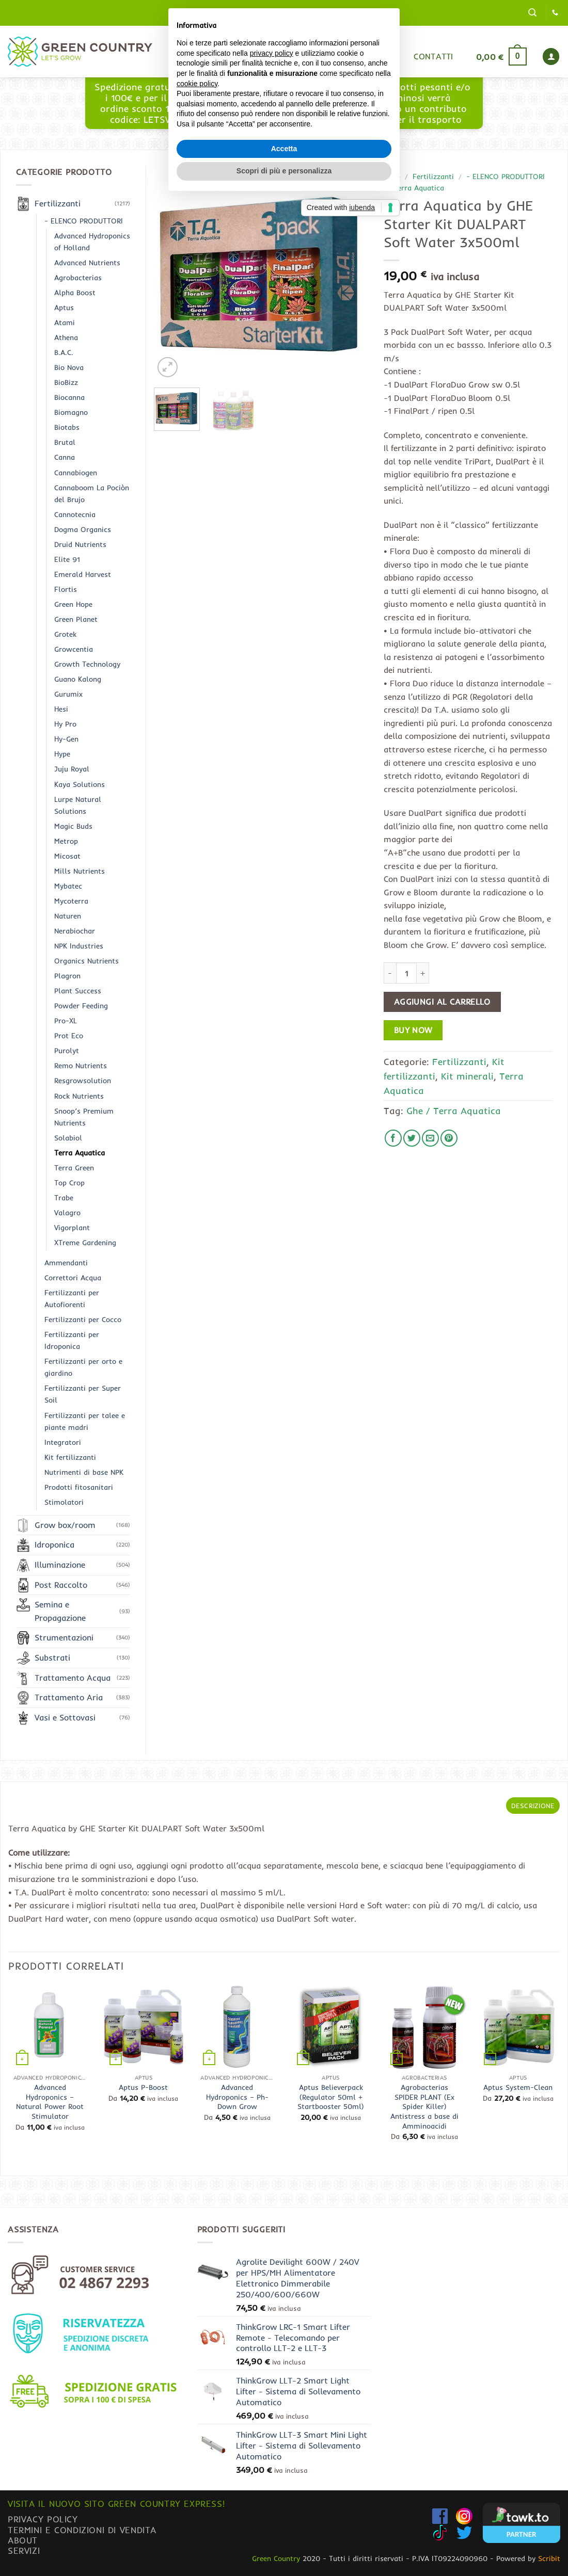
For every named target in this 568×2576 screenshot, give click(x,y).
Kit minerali (467, 1076)
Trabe (63, 1197)
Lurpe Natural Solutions (77, 805)
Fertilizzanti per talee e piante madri (84, 1421)
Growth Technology (87, 664)
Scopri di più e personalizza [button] (284, 1359)
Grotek (65, 634)
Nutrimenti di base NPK (83, 1472)
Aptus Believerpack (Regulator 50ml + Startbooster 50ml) (330, 2097)
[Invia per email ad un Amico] (430, 1138)
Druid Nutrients (80, 544)
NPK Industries (78, 946)
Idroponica (54, 1544)
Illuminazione (60, 1564)
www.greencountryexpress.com (285, 113)
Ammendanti (66, 1262)
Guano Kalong (77, 679)
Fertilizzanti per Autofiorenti (71, 1298)
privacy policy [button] (271, 1241)
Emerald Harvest (82, 574)
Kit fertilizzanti (70, 1457)
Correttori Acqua (72, 1277)
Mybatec (68, 886)
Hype (62, 754)
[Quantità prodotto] (406, 972)
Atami (64, 322)
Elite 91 (67, 559)
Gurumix (374, 56)
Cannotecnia (75, 514)
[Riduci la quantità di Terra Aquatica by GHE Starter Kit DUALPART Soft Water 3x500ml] (390, 972)
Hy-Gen (66, 739)
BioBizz (66, 382)
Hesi (61, 709)
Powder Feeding (81, 1005)
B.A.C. (63, 352)
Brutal (64, 442)
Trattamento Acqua (73, 1677)
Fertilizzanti (433, 176)
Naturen (67, 916)
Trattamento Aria (69, 1697)
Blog (324, 56)
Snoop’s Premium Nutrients (84, 1117)
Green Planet (76, 619)
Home (236, 56)
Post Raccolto (61, 1585)
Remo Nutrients (80, 1065)
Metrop (66, 841)
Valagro (67, 1212)
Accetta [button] (284, 1337)
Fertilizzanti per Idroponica (71, 1340)
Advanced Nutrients (87, 262)
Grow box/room (65, 1525)
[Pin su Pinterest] (448, 1138)
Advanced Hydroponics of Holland (92, 241)
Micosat (67, 856)
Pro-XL (65, 1020)
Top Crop (69, 1182)
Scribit (549, 2558)
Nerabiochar (74, 931)
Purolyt (66, 1050)
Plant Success (77, 990)
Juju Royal (71, 769)
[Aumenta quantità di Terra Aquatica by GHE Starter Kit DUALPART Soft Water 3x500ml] (423, 972)
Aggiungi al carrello (442, 1002)
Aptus (64, 307)
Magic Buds (73, 826)
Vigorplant (72, 1227)
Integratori (62, 1442)
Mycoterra (71, 901)
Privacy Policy (43, 2519)
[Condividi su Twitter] (411, 1138)
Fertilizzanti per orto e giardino (83, 1367)
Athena (66, 337)
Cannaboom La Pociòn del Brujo (91, 493)
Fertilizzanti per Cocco (82, 1319)
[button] (532, 12)
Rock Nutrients (79, 1096)
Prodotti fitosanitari (78, 1487)
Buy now (413, 1030)
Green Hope (73, 604)
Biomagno (71, 412)
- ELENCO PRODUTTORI (505, 176)
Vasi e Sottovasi (65, 1717)
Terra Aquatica (418, 187)
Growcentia (73, 649)
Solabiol (68, 1137)
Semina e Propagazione (60, 1611)
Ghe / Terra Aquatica (453, 1110)
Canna (64, 457)
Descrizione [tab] (533, 1805)
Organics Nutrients (86, 960)
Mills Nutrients (79, 871)
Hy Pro (65, 724)
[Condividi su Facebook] (393, 1138)
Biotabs (67, 427)
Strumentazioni (64, 1637)
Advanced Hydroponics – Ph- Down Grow (237, 2097)
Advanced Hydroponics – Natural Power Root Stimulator (50, 2102)
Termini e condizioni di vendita (82, 2529)
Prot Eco (68, 1035)
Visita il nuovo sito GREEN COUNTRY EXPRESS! (116, 2503)
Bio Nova (69, 367)
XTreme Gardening (85, 1242)
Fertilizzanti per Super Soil (82, 1394)
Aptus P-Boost (143, 2087)
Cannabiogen (75, 472)
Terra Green (74, 1167)
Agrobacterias (78, 277)
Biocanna (69, 397)
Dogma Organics (82, 529)
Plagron (67, 975)
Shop (280, 56)
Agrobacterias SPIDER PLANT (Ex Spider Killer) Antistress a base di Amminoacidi (424, 2107)
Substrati (52, 1657)
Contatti (433, 56)
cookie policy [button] (197, 1272)
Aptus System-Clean (518, 2087)
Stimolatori (64, 1502)
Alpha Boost (75, 292)
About (23, 2540)
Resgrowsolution (82, 1080)
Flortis (65, 589)
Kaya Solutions (79, 784)
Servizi (24, 2550)
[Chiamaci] (555, 13)
